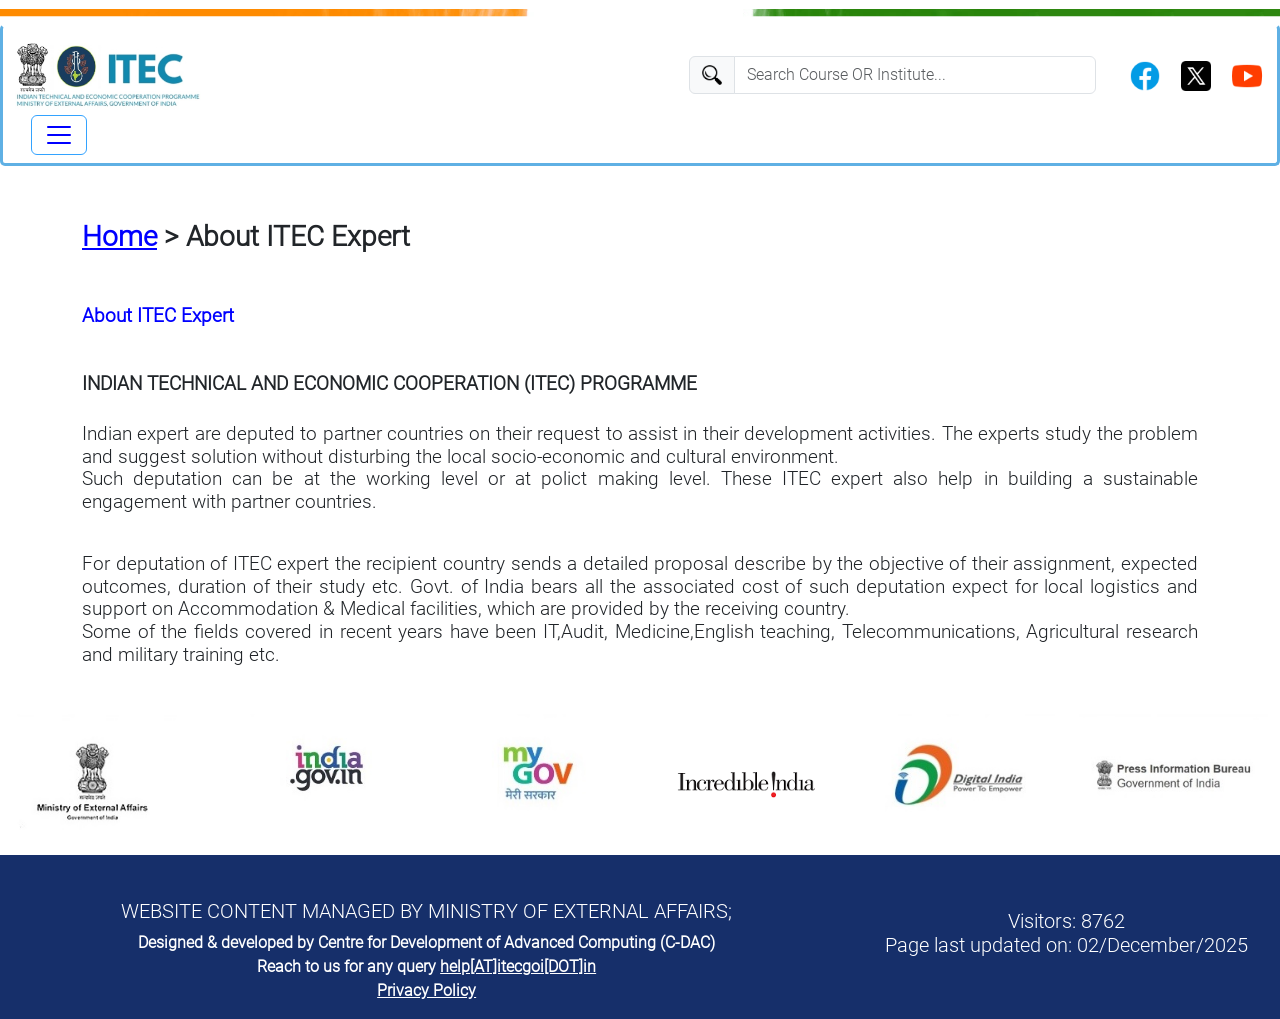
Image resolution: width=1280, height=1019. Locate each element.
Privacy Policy (426, 990)
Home (119, 236)
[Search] (915, 75)
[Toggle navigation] (59, 135)
